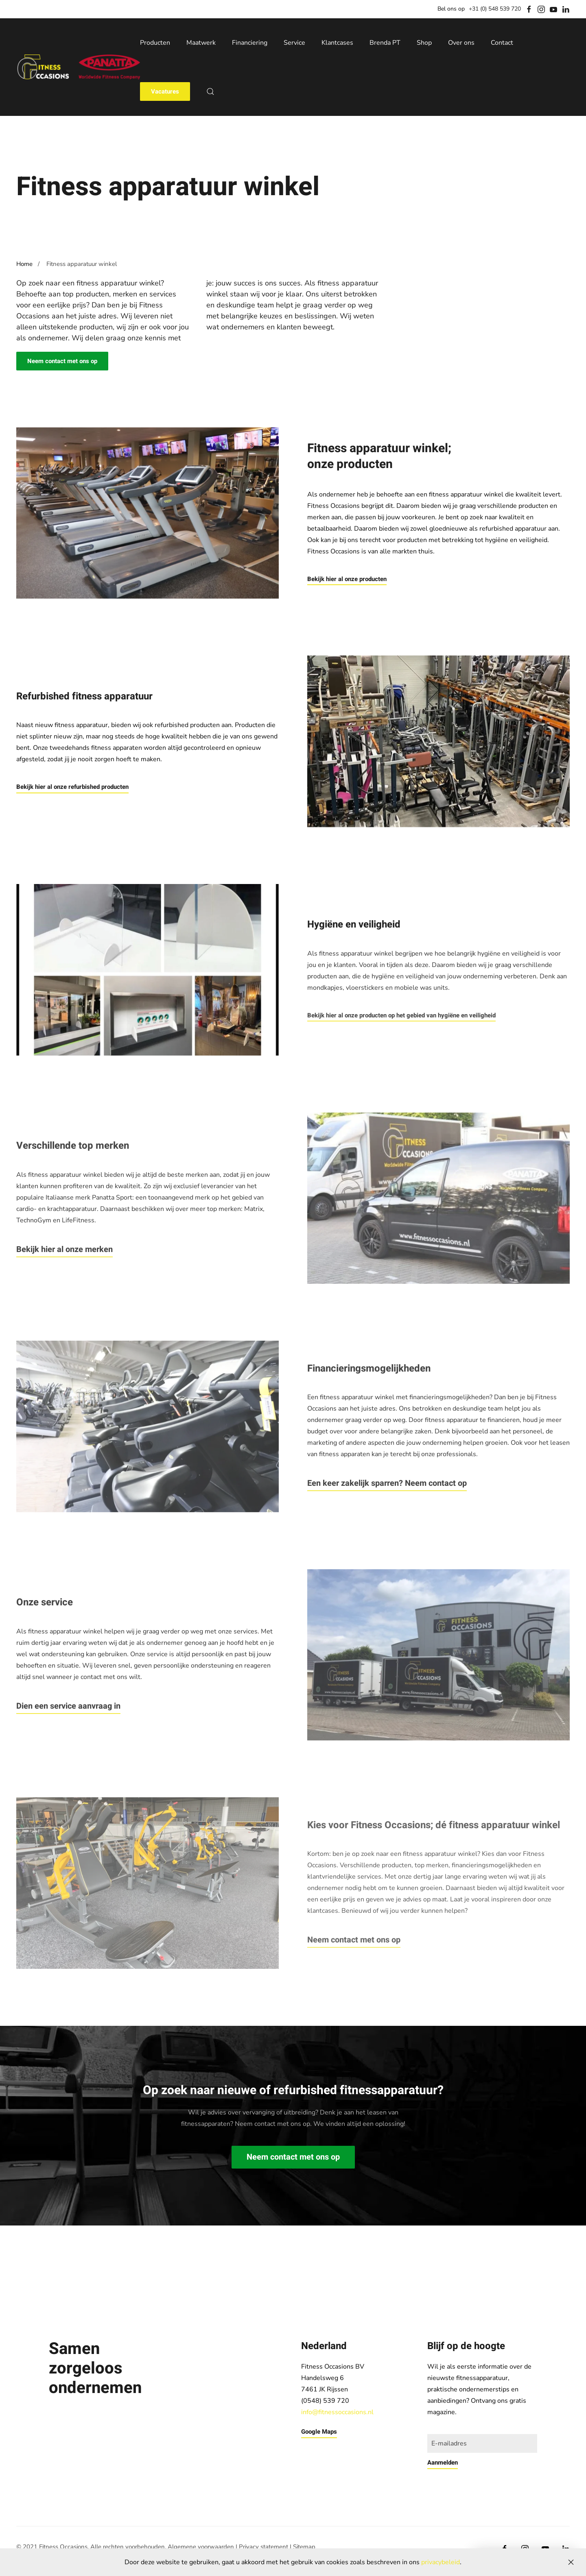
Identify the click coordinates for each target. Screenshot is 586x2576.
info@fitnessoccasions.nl (337, 2412)
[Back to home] (78, 67)
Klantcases (337, 42)
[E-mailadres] (482, 2443)
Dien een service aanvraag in (68, 1706)
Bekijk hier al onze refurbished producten (72, 786)
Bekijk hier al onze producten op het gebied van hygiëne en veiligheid (401, 1015)
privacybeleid (440, 2562)
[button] (210, 91)
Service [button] (294, 42)
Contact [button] (502, 42)
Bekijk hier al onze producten (347, 579)
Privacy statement (263, 2547)
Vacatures (165, 91)
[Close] (571, 2562)
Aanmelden (442, 2462)
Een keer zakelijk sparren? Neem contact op (387, 1483)
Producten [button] (155, 42)
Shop (424, 42)
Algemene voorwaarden (201, 2547)
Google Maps (319, 2431)
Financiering (249, 42)
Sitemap (304, 2547)
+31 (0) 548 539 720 (495, 9)
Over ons (461, 42)
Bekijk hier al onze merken (64, 1249)
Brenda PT (385, 42)
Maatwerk (201, 42)
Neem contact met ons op (62, 361)
